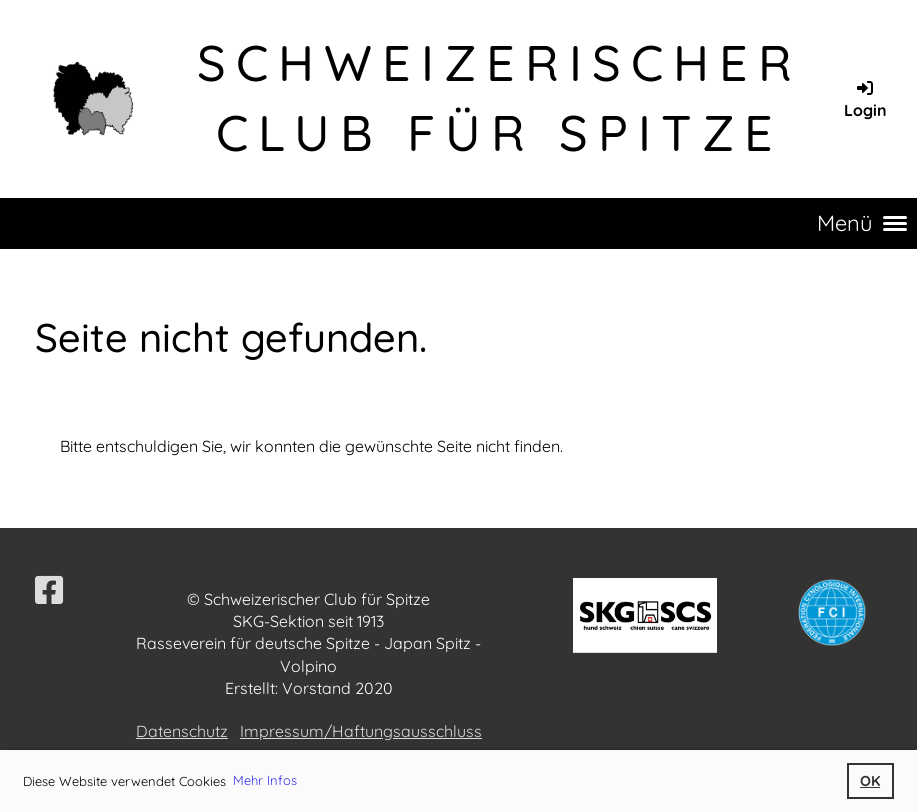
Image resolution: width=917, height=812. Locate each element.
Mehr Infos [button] (265, 780)
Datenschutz (182, 731)
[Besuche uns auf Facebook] (49, 590)
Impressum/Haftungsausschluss (361, 731)
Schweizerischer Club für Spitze (499, 97)
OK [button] (870, 781)
